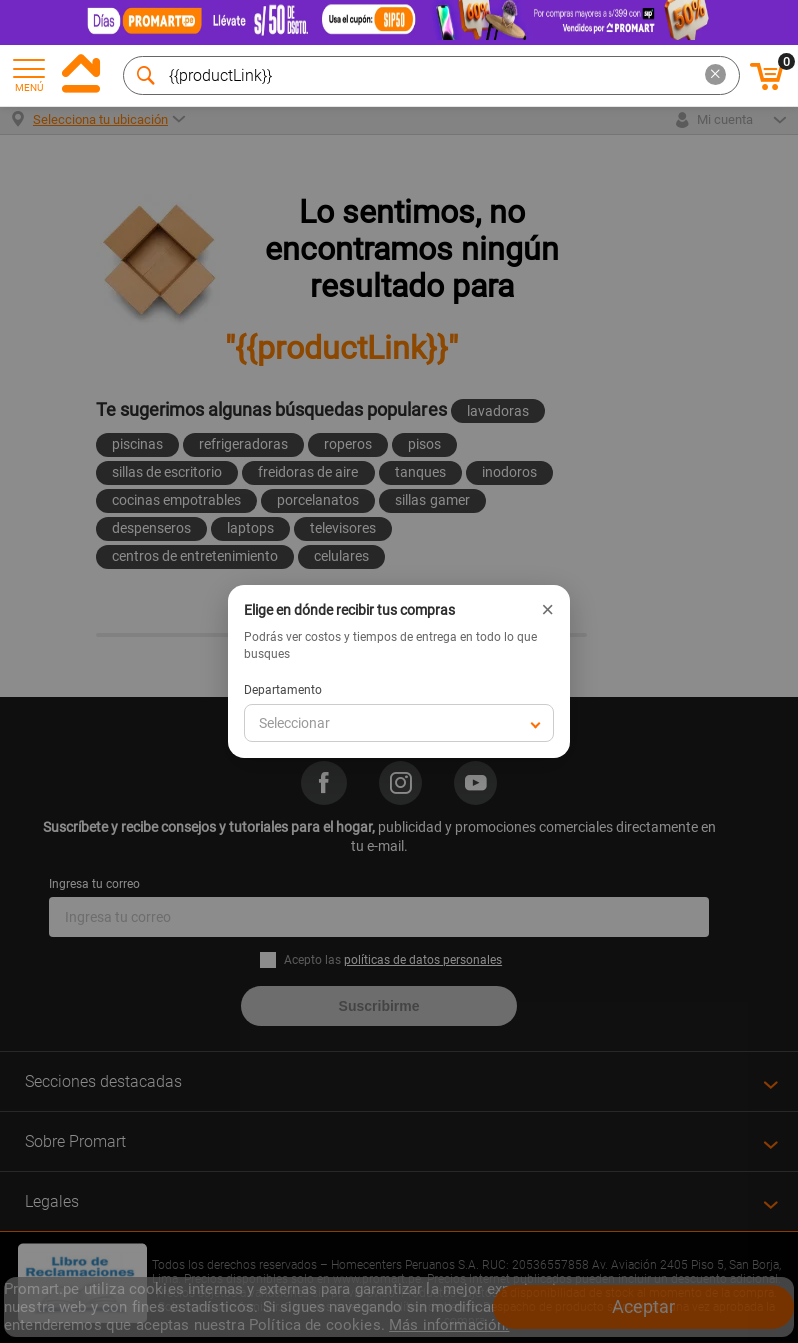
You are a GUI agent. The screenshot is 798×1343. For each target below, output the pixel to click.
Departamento (283, 690)
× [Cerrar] (547, 610)
